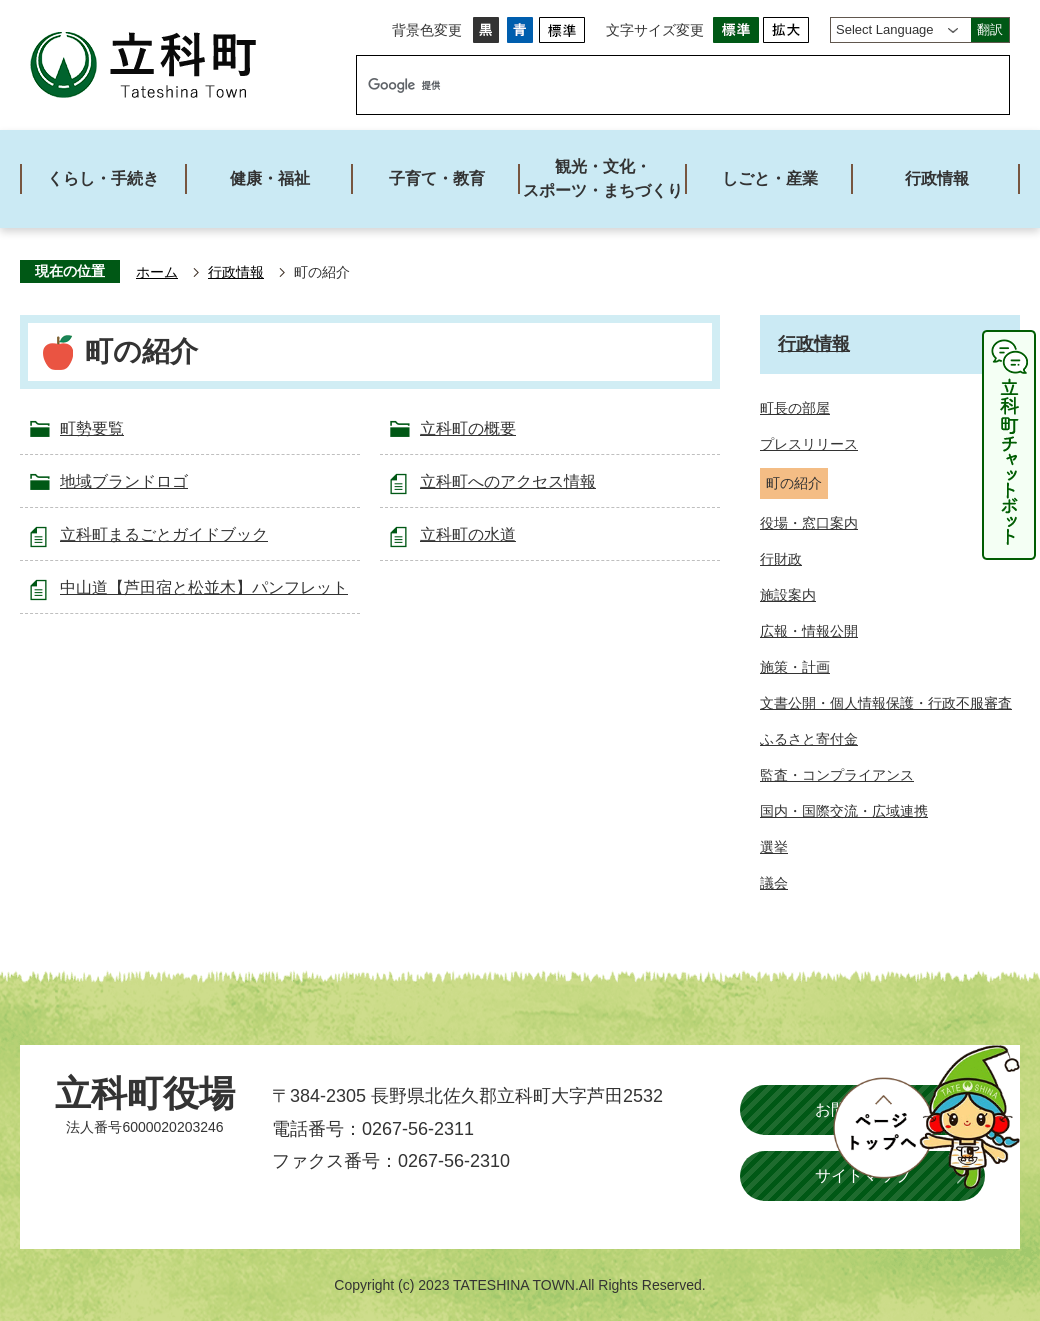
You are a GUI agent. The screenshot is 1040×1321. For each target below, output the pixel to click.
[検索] (662, 85)
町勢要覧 (92, 428)
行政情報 (236, 272)
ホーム (157, 272)
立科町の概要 (468, 428)
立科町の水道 (468, 534)
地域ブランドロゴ (124, 481)
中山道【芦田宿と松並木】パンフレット (204, 587)
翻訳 (990, 29)
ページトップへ (926, 1117)
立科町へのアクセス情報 (508, 481)
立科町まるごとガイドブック (164, 534)
